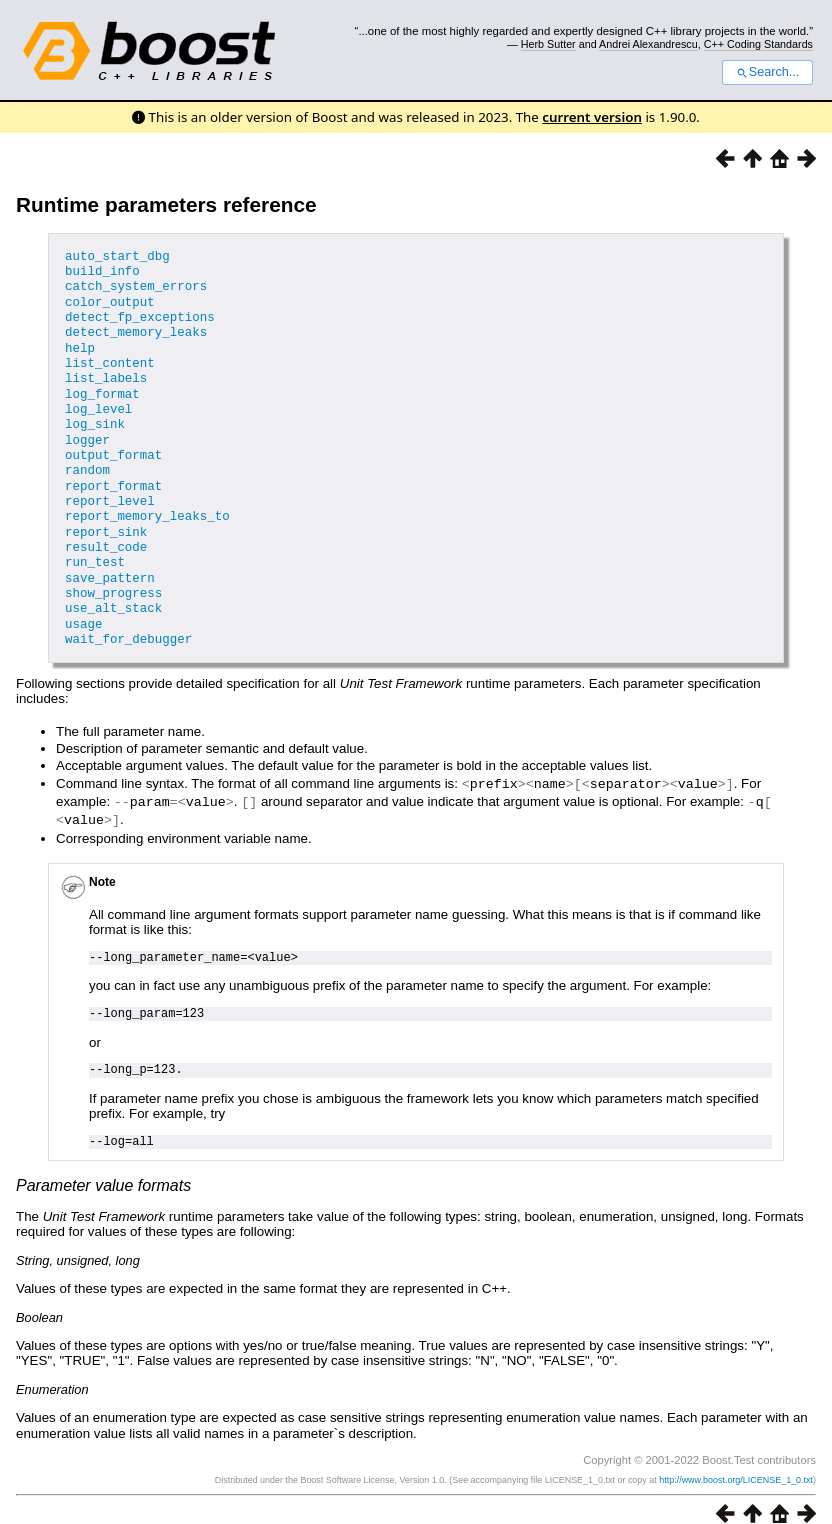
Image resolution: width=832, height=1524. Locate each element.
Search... (767, 72)
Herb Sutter (548, 44)
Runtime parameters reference (166, 204)
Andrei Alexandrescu (648, 44)
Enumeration (52, 1369)
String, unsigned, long (78, 1240)
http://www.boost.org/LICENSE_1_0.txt (736, 1461)
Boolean (39, 1297)
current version (592, 117)
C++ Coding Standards (758, 44)
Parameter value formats (103, 1166)
